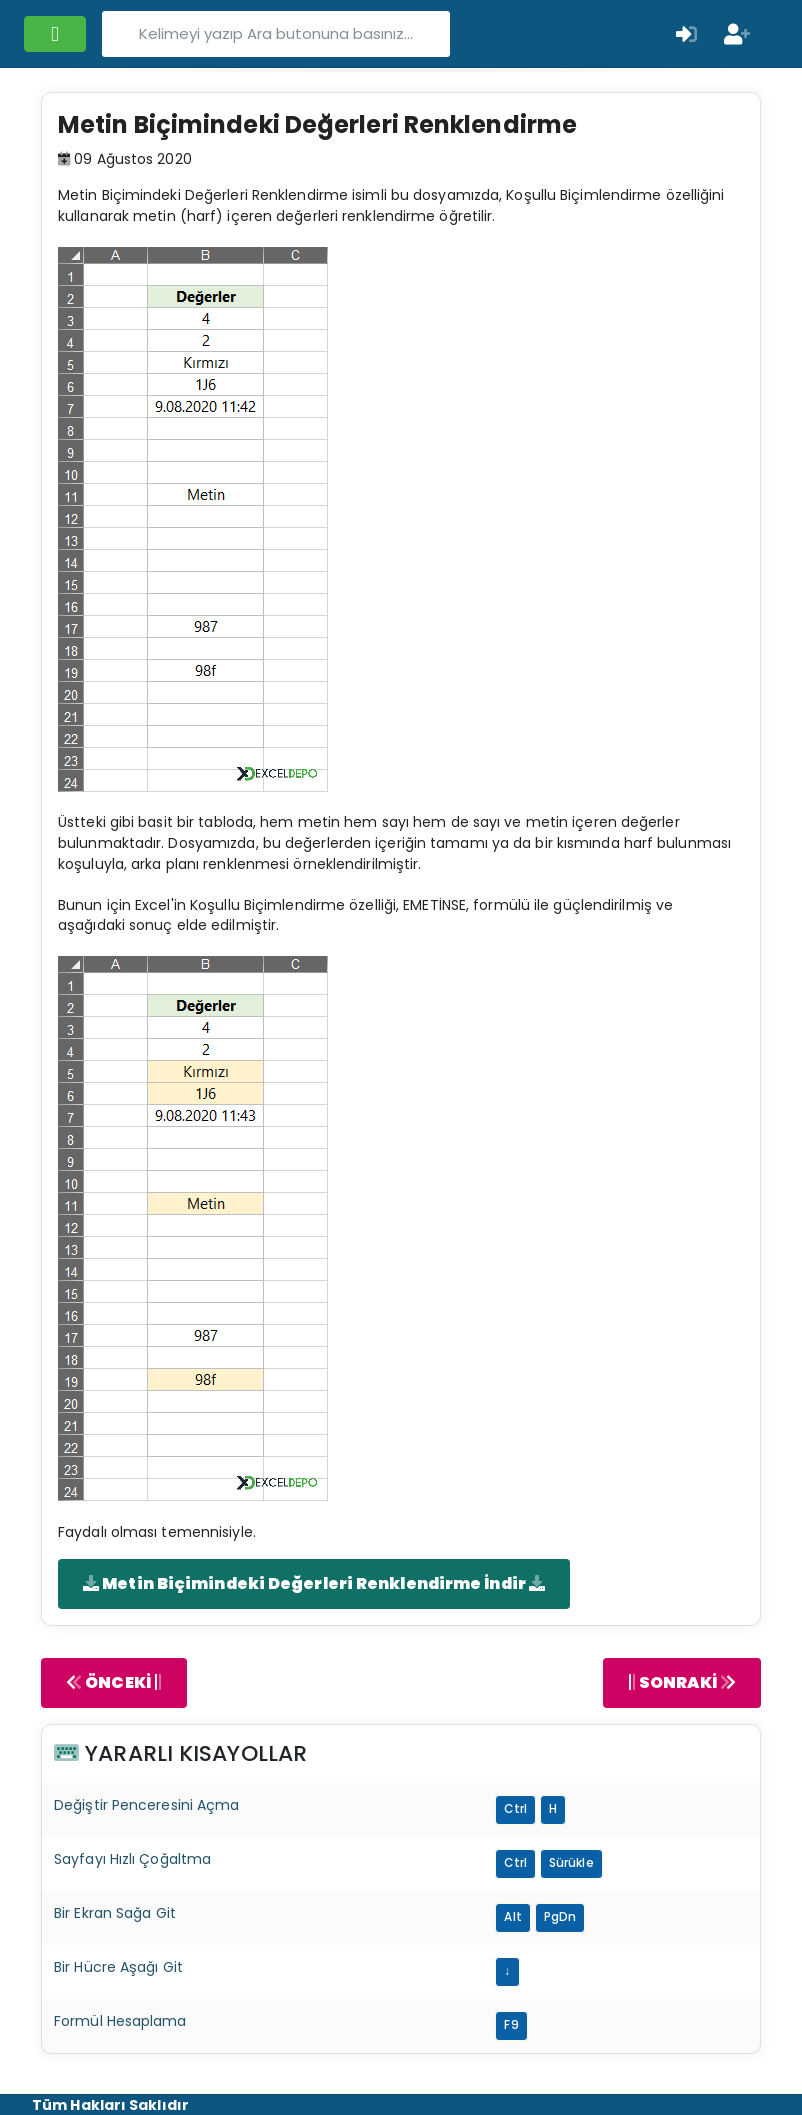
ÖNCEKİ (114, 1682)
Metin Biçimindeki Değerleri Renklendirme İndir (314, 1583)
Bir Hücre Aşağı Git (118, 1967)
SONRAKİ (682, 1682)
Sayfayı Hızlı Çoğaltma (132, 1859)
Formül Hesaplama (120, 2021)
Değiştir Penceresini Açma (147, 1805)
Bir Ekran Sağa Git (115, 1913)
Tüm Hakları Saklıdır (110, 2105)
